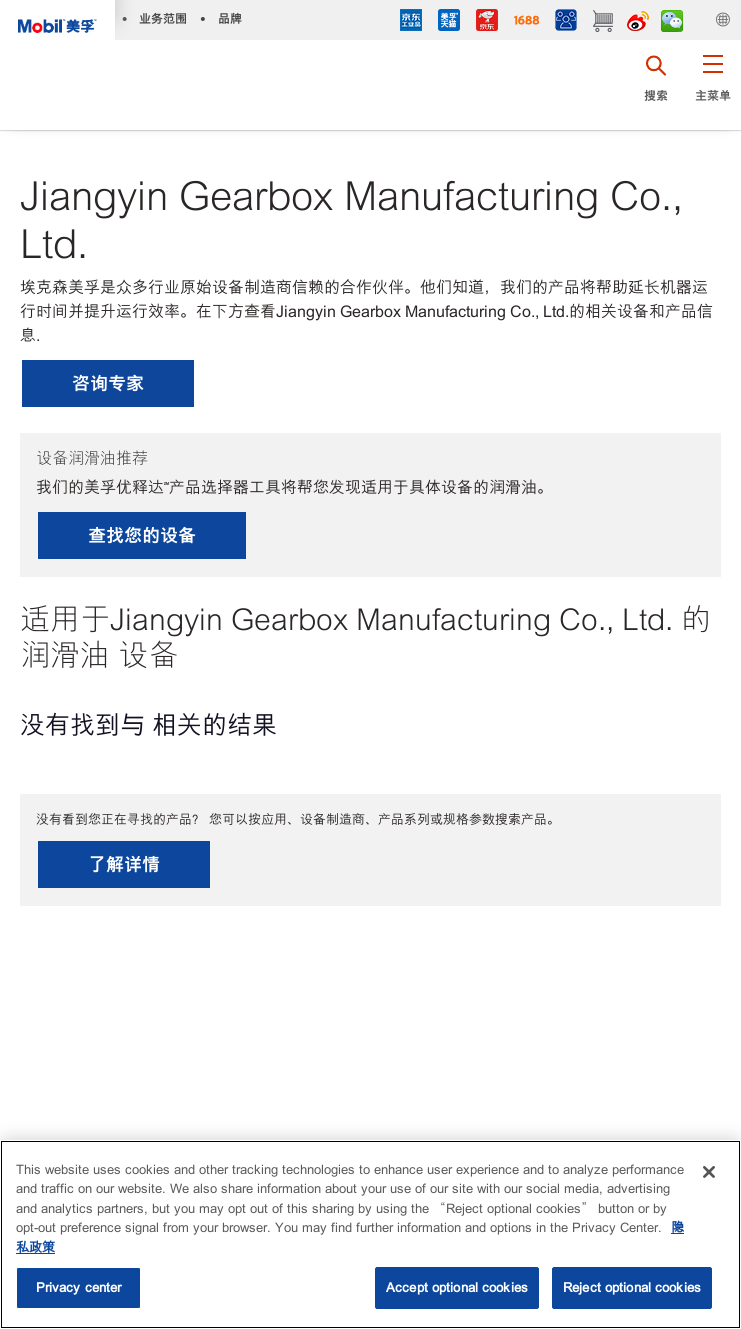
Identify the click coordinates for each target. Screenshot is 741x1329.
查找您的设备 (142, 535)
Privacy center (79, 1287)
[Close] (709, 1172)
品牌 (230, 18)
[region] (370, 1234)
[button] (712, 85)
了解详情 (124, 864)
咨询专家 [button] (108, 383)
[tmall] (449, 22)
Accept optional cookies (457, 1287)
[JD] (487, 22)
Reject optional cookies (632, 1287)
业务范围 (163, 18)
